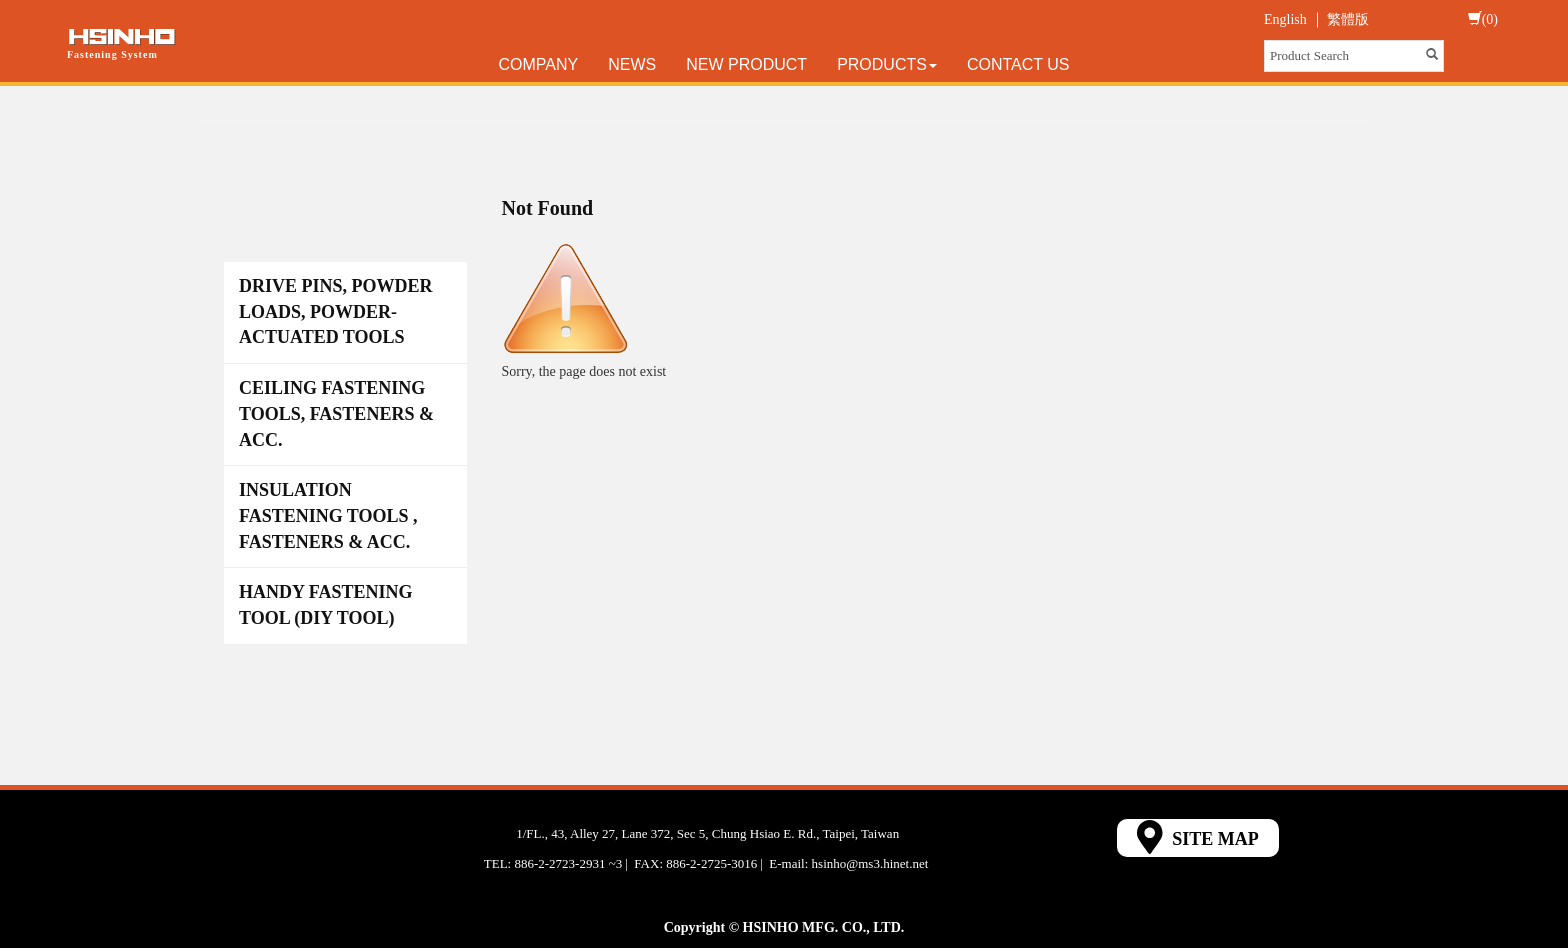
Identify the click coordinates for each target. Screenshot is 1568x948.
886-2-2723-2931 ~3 (568, 863)
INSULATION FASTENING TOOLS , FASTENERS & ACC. (328, 515)
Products (887, 64)
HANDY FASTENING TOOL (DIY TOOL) (326, 605)
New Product (746, 64)
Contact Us (1018, 64)
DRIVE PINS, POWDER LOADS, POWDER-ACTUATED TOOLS (336, 311)
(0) (1483, 19)
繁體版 (1348, 19)
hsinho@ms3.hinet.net (870, 863)
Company (539, 64)
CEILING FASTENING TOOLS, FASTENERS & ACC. (336, 413)
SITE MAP (1198, 837)
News (632, 64)
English (1285, 19)
